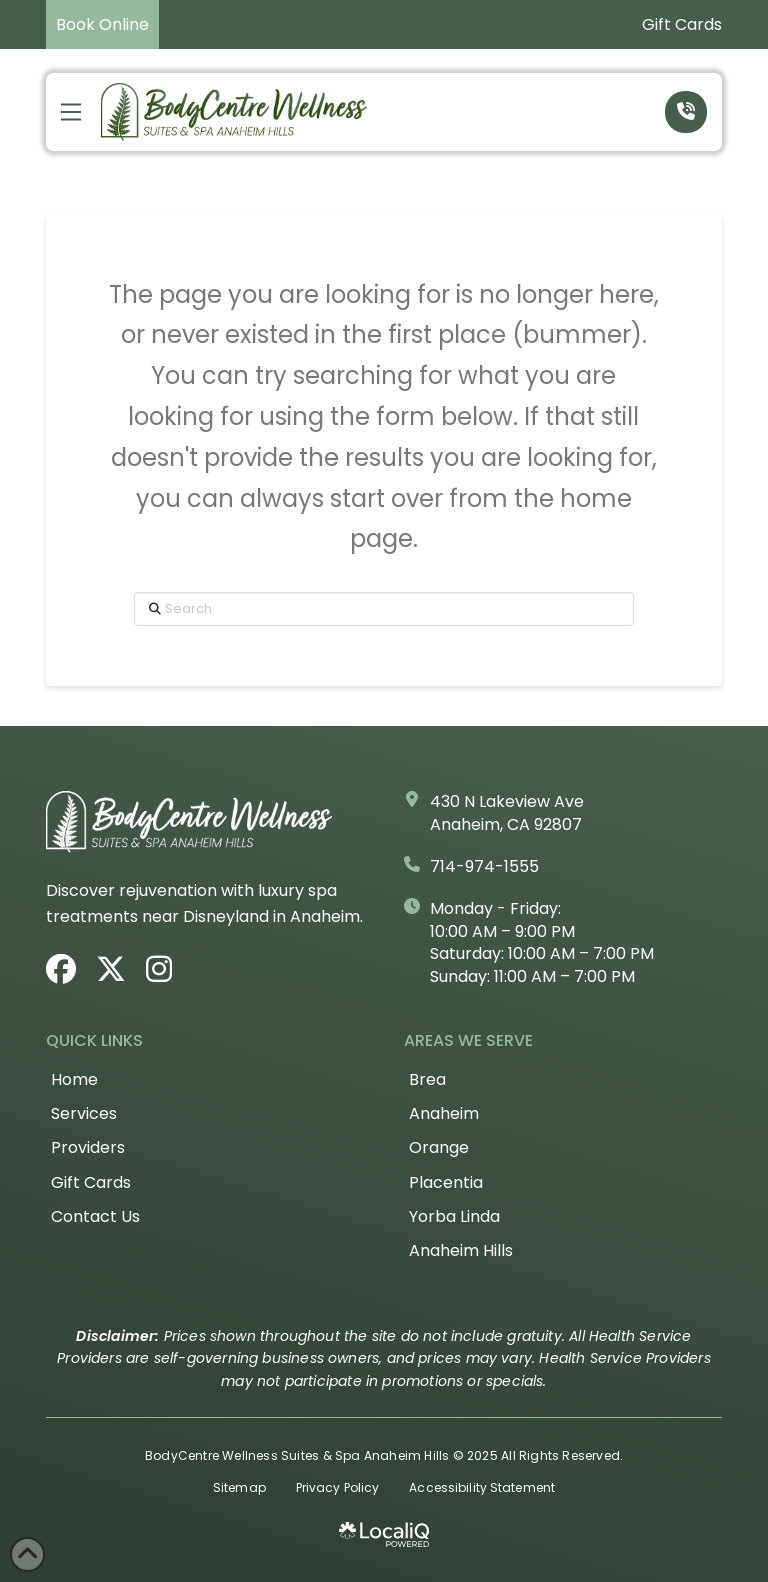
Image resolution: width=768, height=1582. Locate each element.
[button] (71, 112)
